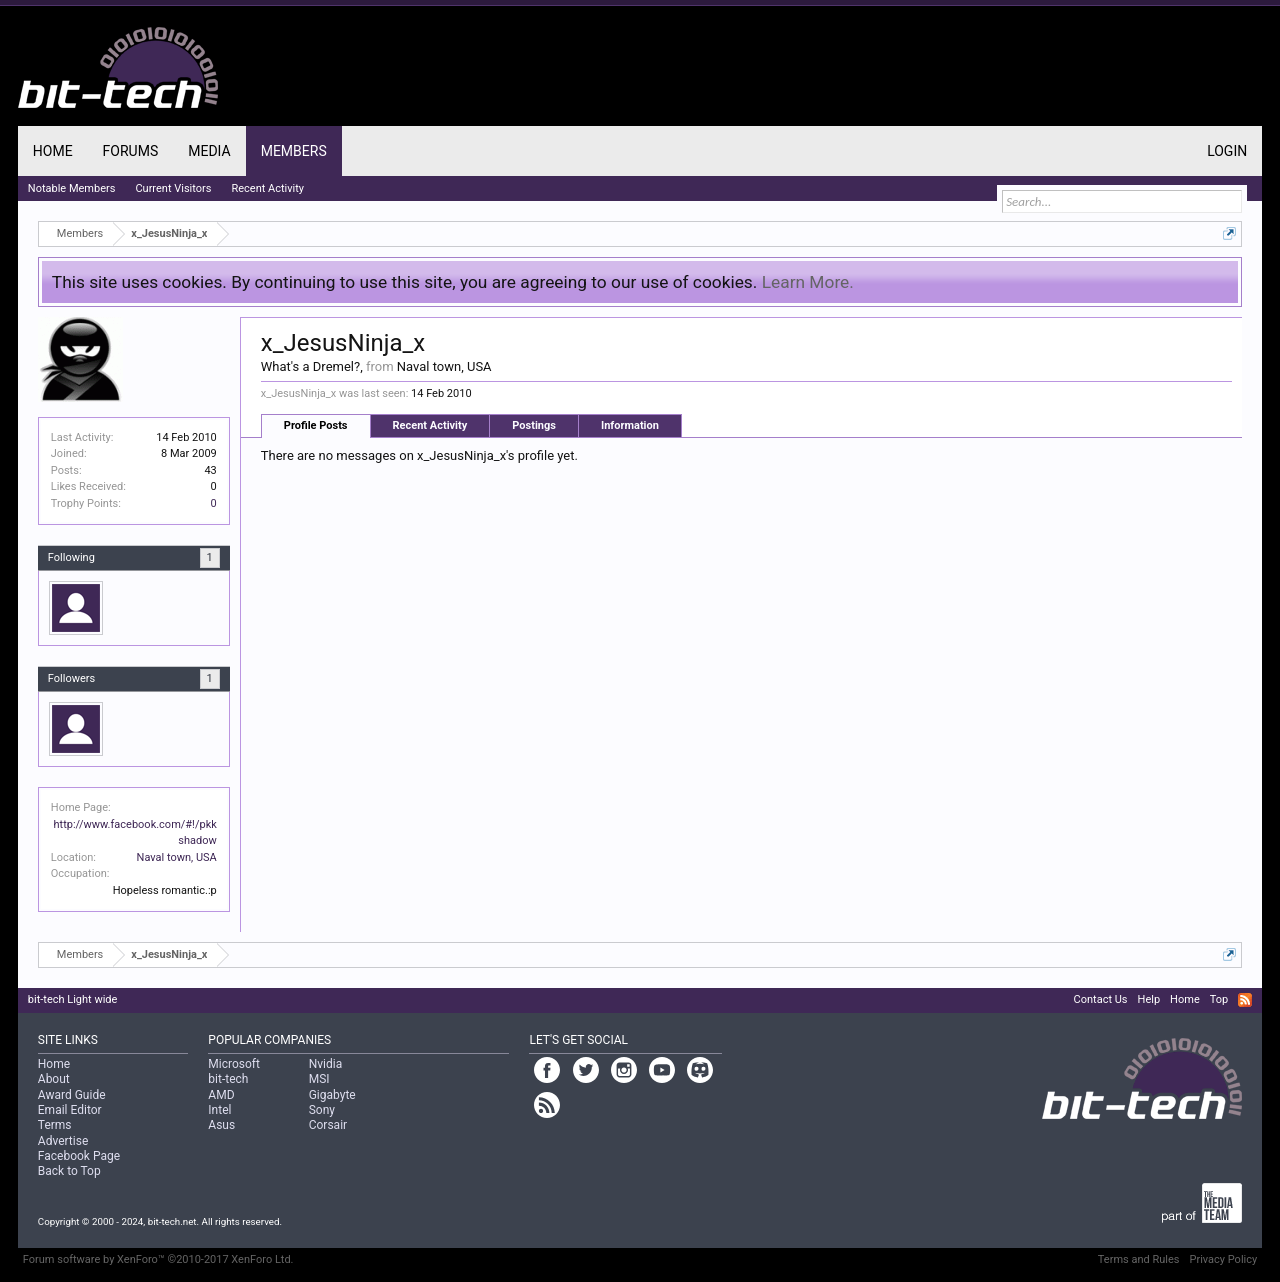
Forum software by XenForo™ (158, 1259)
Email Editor (70, 1110)
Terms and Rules (1139, 1259)
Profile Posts (316, 425)
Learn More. (808, 282)
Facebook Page (79, 1156)
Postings (534, 425)
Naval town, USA (177, 857)
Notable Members (72, 188)
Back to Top (69, 1171)
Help (1149, 999)
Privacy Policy (1223, 1259)
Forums (131, 151)
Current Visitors (173, 188)
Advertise (63, 1141)
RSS (1245, 1000)
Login (1227, 151)
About (54, 1079)
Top (1219, 999)
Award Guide (72, 1095)
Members (294, 151)
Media (209, 151)
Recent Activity (430, 425)
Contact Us (1101, 999)
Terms (55, 1125)
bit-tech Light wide (73, 999)
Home (53, 151)
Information (630, 425)
